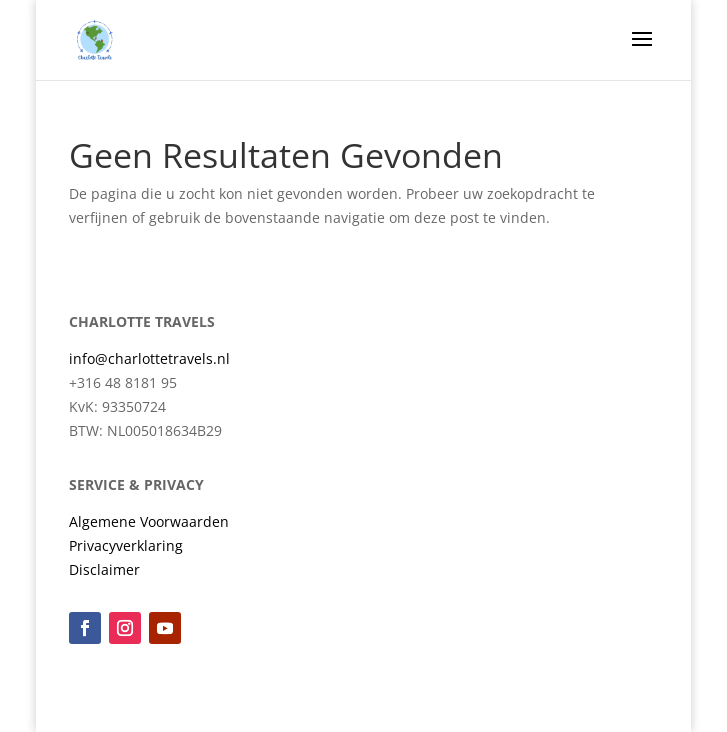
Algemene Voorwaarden (149, 521)
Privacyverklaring (126, 545)
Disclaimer (104, 569)
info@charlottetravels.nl (149, 358)
